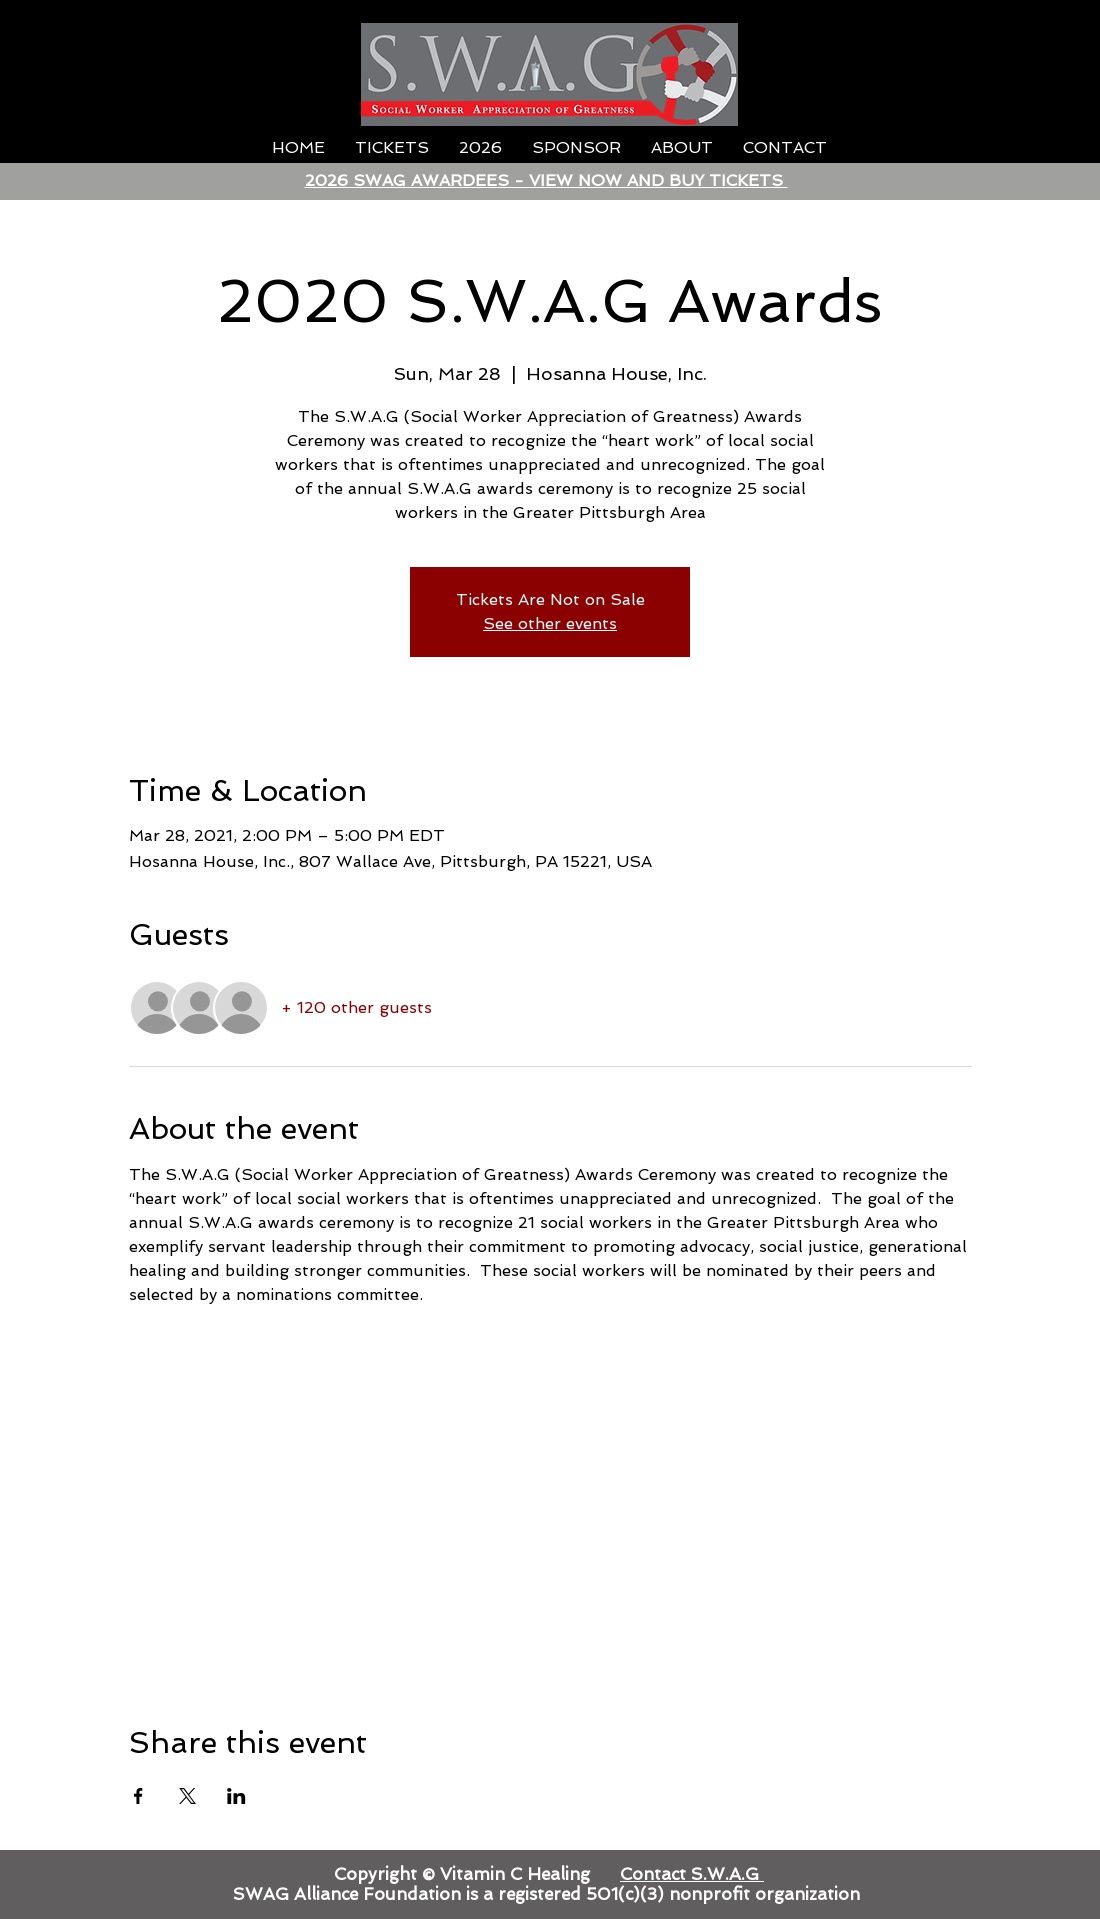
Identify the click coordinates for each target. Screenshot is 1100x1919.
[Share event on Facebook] (138, 1796)
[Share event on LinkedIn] (236, 1796)
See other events (550, 623)
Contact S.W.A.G (692, 1874)
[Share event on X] (187, 1796)
